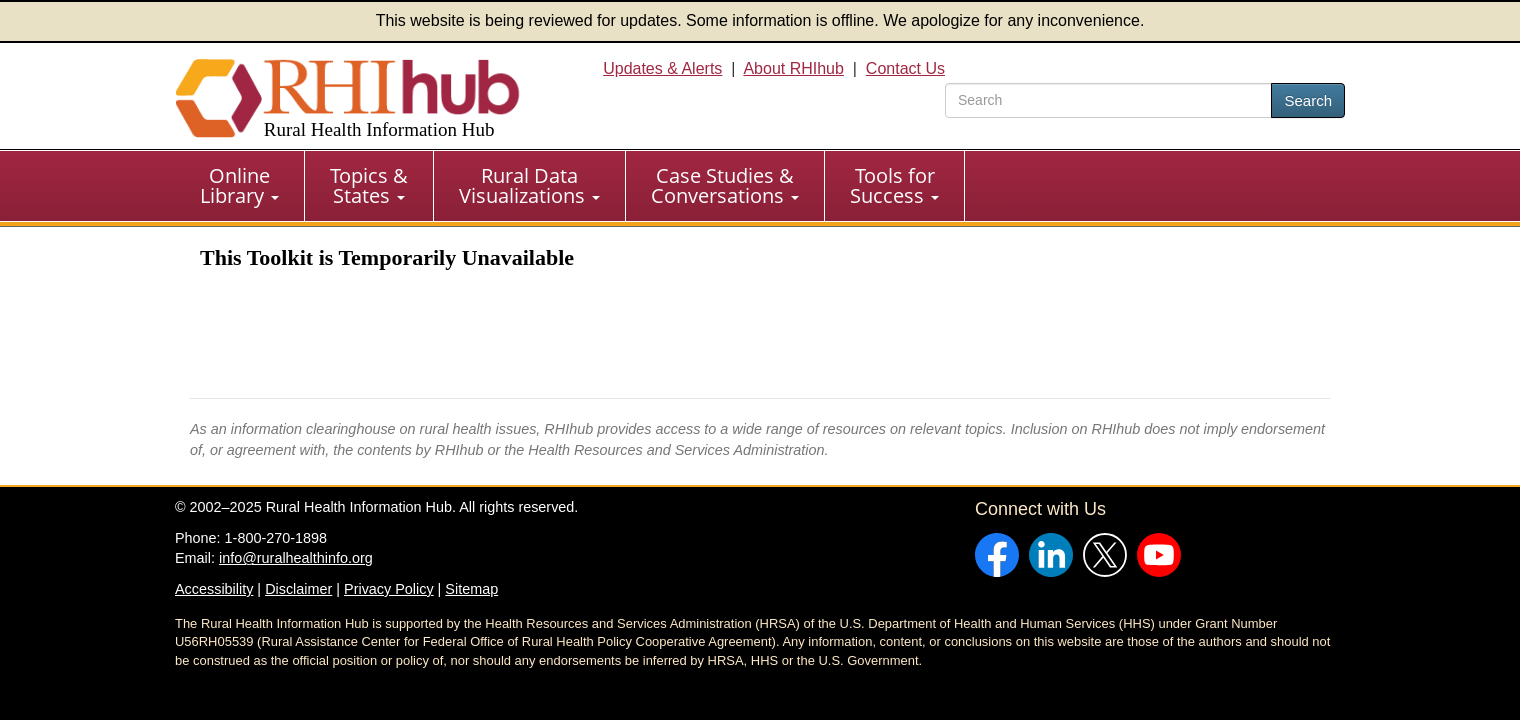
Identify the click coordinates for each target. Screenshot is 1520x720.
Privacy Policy (389, 589)
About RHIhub (793, 68)
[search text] (1108, 100)
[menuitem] (240, 186)
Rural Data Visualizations (529, 185)
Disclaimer (298, 589)
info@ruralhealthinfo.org (296, 558)
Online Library (239, 185)
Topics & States (369, 185)
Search (1308, 100)
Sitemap (471, 589)
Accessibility (214, 589)
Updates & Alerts (662, 68)
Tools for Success (894, 185)
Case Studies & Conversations (725, 185)
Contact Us (905, 68)
